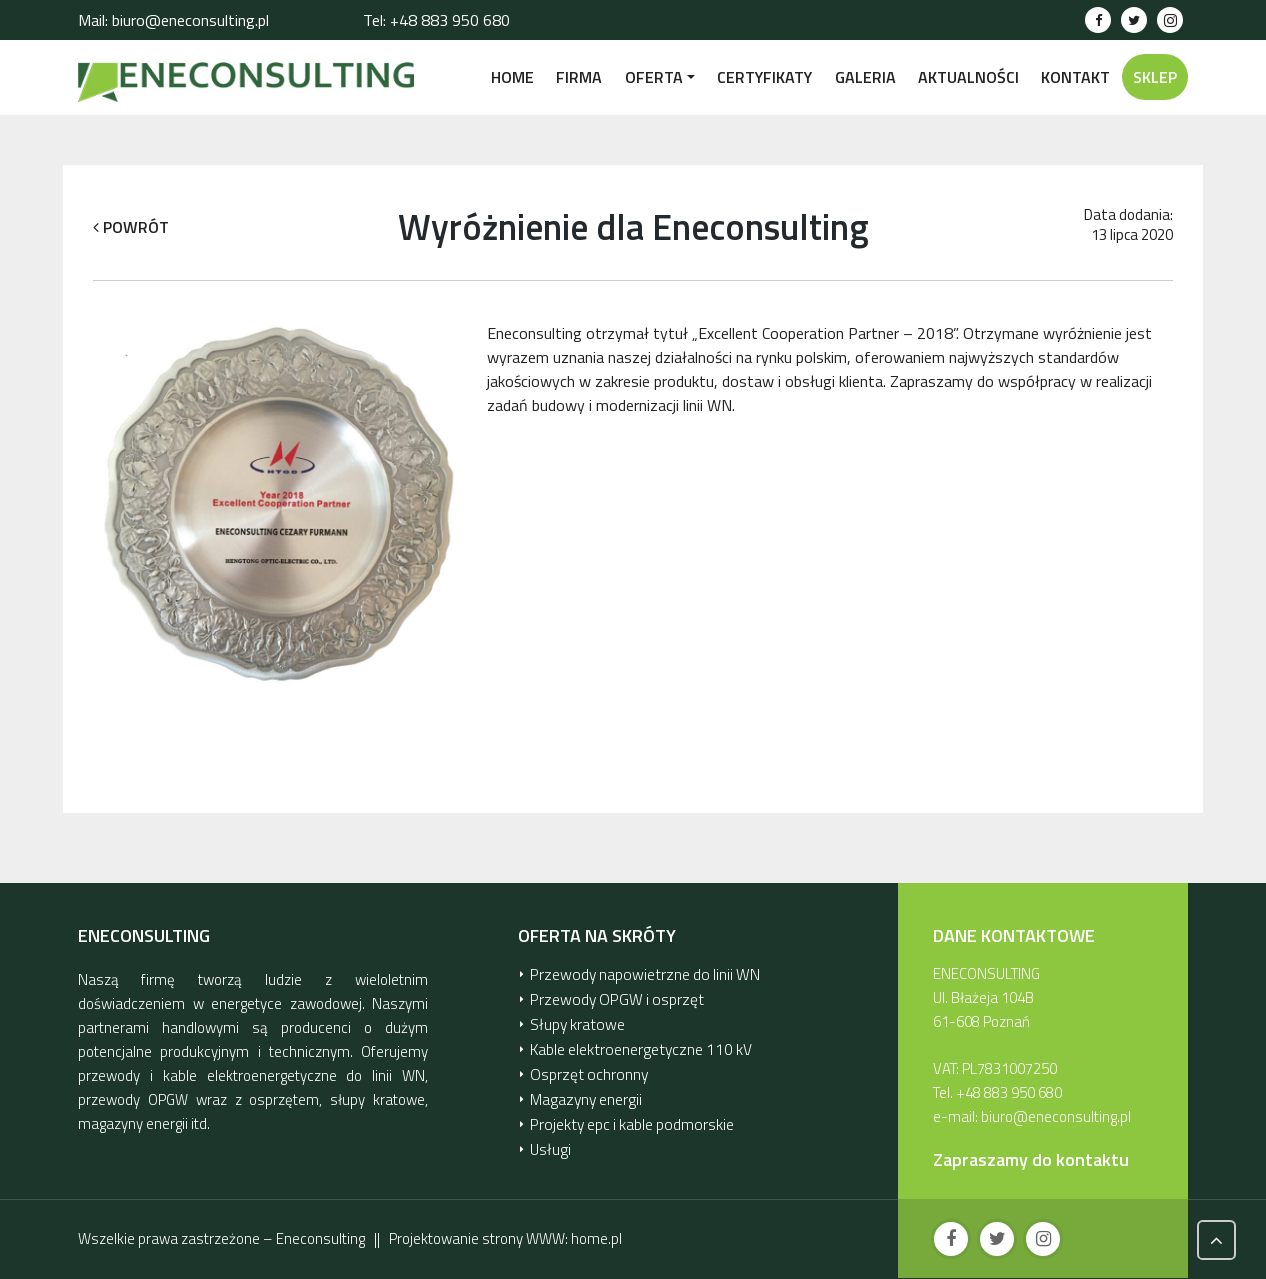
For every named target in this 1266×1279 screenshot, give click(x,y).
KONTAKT (1075, 77)
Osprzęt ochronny (586, 1069)
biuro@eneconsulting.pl (1056, 1116)
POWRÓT (131, 227)
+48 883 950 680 (1009, 1092)
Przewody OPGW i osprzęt (611, 997)
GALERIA (865, 77)
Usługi (549, 1141)
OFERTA (654, 77)
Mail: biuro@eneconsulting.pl (173, 20)
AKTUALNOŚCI (968, 77)
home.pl (596, 1238)
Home (512, 77)
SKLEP (1155, 77)
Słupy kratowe (575, 1021)
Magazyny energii (584, 1093)
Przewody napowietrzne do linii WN (640, 973)
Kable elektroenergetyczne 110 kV (637, 1045)
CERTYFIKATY (764, 77)
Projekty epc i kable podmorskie (629, 1117)
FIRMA (579, 77)
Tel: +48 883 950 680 (436, 20)
